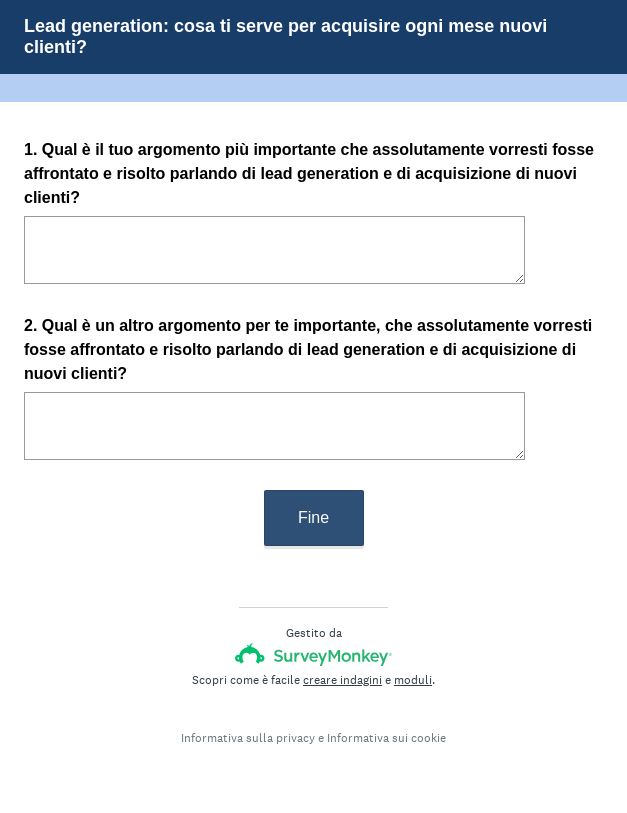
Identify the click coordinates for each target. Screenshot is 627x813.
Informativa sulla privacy (248, 738)
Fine (313, 517)
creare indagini (342, 680)
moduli (413, 680)
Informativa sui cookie (386, 738)
